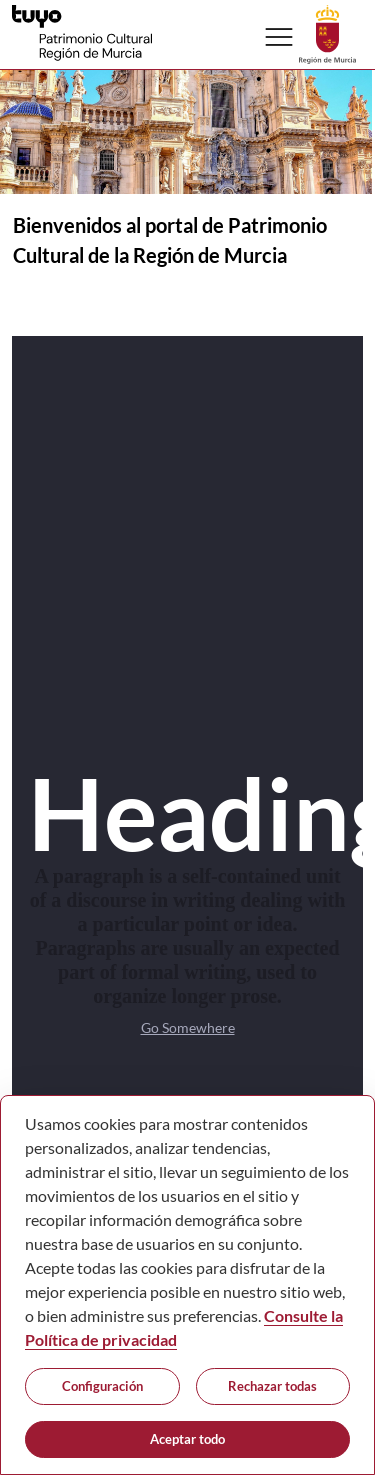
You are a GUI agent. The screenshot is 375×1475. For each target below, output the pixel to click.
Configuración (102, 1386)
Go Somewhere (188, 1027)
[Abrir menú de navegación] (279, 37)
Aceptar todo (187, 1439)
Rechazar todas (272, 1386)
